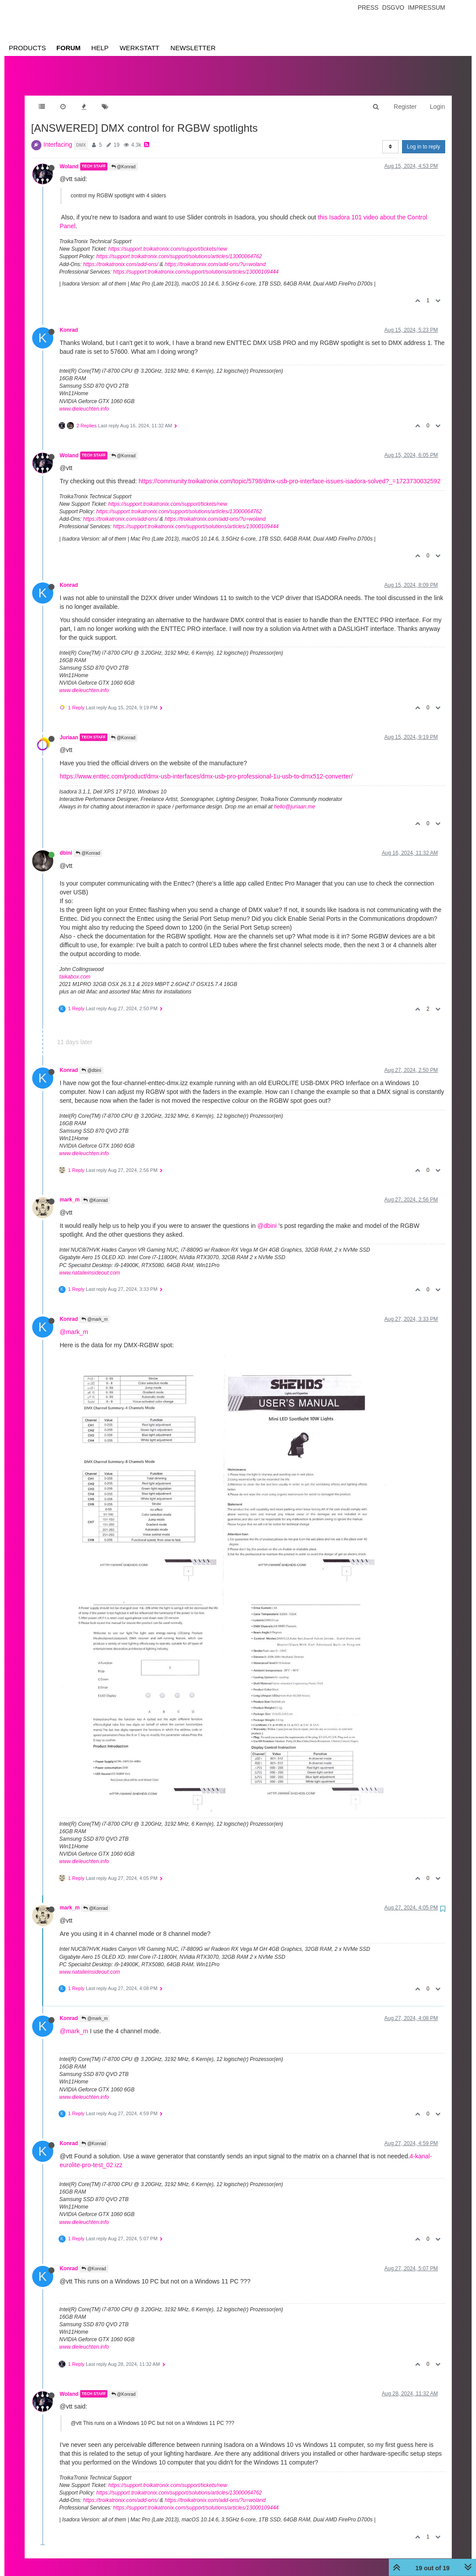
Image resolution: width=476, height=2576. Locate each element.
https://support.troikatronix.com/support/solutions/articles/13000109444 (196, 263)
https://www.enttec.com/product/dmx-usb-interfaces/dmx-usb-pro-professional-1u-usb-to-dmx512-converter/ (206, 767)
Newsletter (193, 48)
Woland (69, 158)
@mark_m (94, 1310)
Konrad (69, 321)
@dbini (91, 1061)
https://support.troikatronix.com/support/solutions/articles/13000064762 (179, 248)
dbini (66, 844)
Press (368, 7)
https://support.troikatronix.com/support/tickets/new (167, 240)
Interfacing (58, 135)
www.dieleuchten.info (84, 400)
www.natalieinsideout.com (89, 1264)
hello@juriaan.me (294, 798)
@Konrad (123, 158)
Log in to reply (423, 138)
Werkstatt (139, 48)
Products (27, 48)
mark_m (70, 1191)
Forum (68, 48)
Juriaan (69, 728)
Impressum (426, 7)
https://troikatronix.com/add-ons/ (121, 255)
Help (99, 48)
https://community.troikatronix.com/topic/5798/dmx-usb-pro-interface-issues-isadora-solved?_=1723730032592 (290, 472)
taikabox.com (75, 968)
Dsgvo (393, 7)
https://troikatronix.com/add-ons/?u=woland (215, 255)
